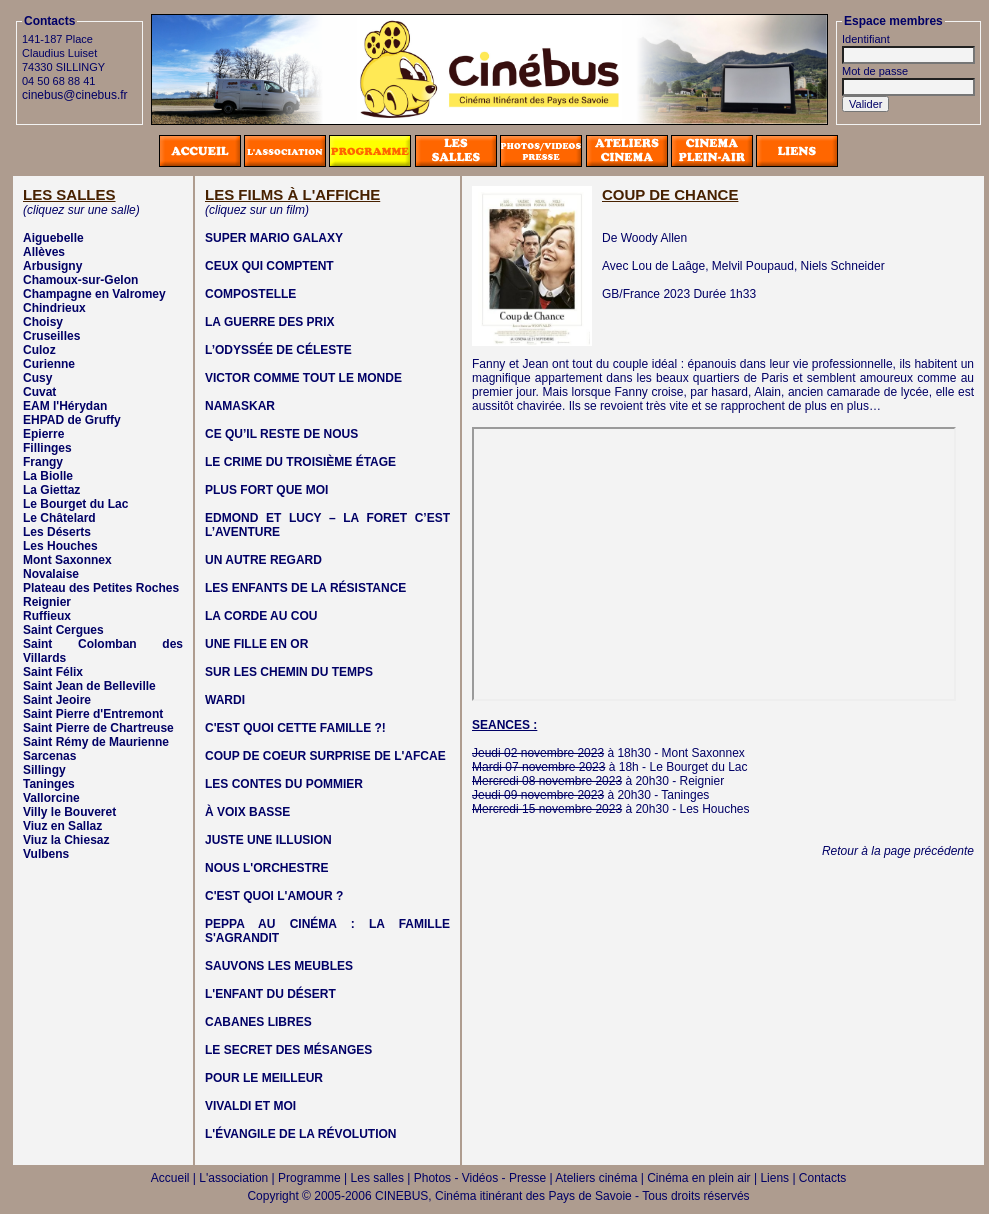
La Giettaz (51, 490)
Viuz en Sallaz (62, 826)
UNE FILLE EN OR (256, 644)
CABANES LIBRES (258, 1022)
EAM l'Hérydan (65, 406)
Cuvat (39, 392)
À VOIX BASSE (247, 812)
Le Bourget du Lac (75, 504)
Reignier (47, 602)
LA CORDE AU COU (261, 616)
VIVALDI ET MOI (250, 1106)
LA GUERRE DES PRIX (270, 322)
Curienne (49, 364)
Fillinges (47, 448)
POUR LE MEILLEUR (264, 1078)
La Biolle (48, 476)
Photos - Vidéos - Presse (480, 1178)
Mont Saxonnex (67, 560)
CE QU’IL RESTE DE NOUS (281, 434)
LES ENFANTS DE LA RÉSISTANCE (305, 588)
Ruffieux (47, 616)
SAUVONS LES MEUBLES (279, 966)
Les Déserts (57, 532)
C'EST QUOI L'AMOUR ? (274, 896)
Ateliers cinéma (596, 1178)
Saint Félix (53, 672)
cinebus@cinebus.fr (75, 95)
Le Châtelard (59, 518)
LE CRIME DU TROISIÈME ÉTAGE (300, 462)
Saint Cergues (63, 630)
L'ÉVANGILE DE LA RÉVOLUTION (301, 1134)
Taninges (49, 784)
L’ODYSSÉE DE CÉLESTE (278, 350)
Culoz (39, 350)
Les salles (377, 1178)
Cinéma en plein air (698, 1178)
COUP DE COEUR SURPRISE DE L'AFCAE (325, 756)
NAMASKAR (240, 406)
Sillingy (44, 770)
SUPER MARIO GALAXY (274, 238)
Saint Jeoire (57, 700)
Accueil (170, 1178)
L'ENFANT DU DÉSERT (270, 994)
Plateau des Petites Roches (101, 588)
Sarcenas (49, 756)
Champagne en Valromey (94, 294)
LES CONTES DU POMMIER (284, 784)
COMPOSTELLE (250, 294)
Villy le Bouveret (69, 812)
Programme (309, 1178)
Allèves (44, 252)
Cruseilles (51, 336)
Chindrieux (54, 308)
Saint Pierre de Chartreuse (98, 728)
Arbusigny (52, 266)
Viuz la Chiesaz (66, 840)
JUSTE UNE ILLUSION (268, 840)
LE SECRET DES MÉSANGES (288, 1050)
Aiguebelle (53, 238)
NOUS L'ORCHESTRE (267, 868)
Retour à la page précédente (898, 851)
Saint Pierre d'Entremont (93, 714)
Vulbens (46, 854)
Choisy (43, 322)
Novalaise (51, 574)
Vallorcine (51, 798)
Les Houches (60, 546)
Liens (774, 1178)
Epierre (43, 434)
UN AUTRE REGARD (263, 560)
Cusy (37, 378)
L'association (233, 1178)
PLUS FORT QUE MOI (266, 490)
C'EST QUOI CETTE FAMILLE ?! (295, 728)
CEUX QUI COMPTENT (269, 266)
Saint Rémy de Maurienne (96, 742)
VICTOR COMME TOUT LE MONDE (303, 378)
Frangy (43, 462)
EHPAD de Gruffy (72, 420)
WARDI (225, 700)
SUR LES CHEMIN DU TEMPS (289, 672)
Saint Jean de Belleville (89, 686)
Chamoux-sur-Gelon (80, 280)
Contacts (822, 1178)
